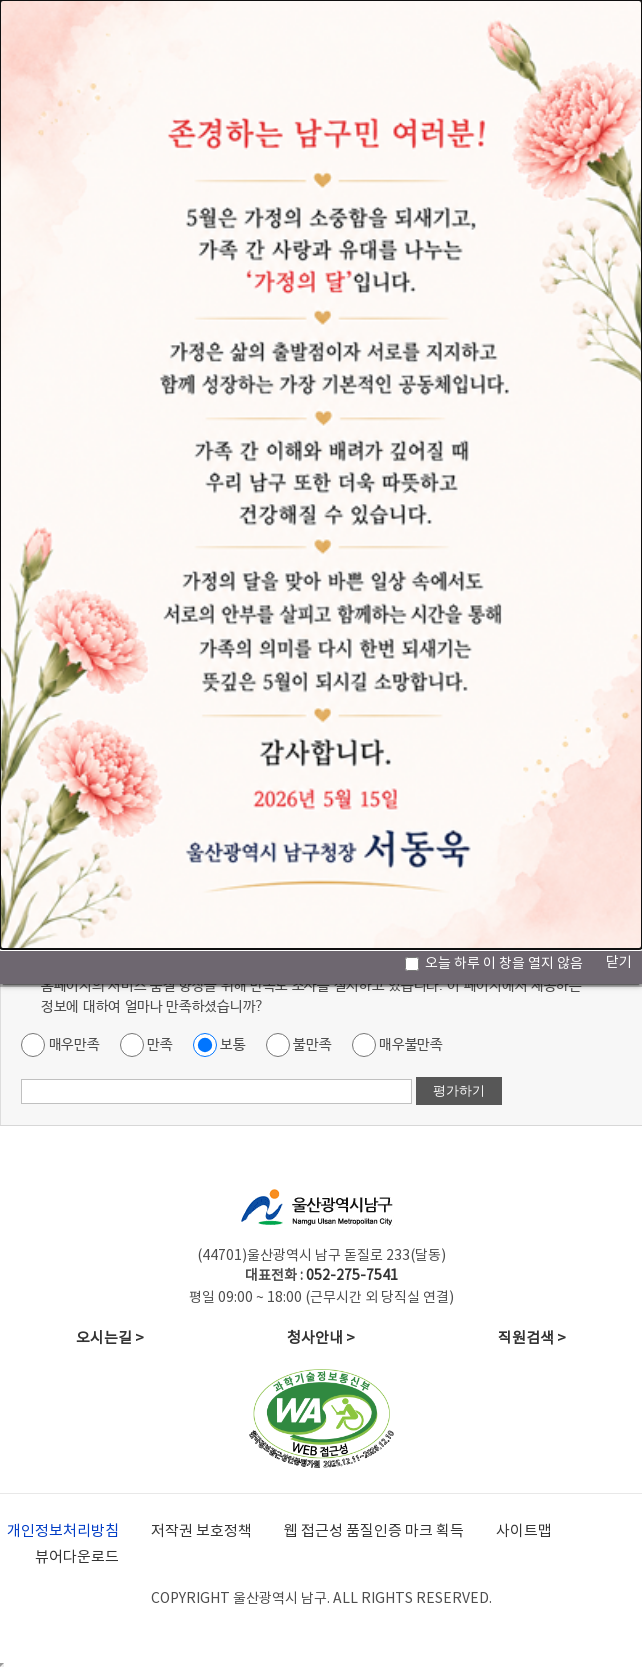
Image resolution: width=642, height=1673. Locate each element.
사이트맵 (524, 1531)
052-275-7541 (352, 1276)
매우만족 (60, 1045)
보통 (219, 1045)
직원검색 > (532, 1338)
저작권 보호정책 (201, 1531)
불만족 (299, 1045)
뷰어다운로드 (77, 1557)
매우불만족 (397, 1045)
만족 (146, 1045)
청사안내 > (321, 1338)
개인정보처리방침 (63, 1531)
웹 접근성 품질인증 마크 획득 (374, 1531)
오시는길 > (110, 1338)
